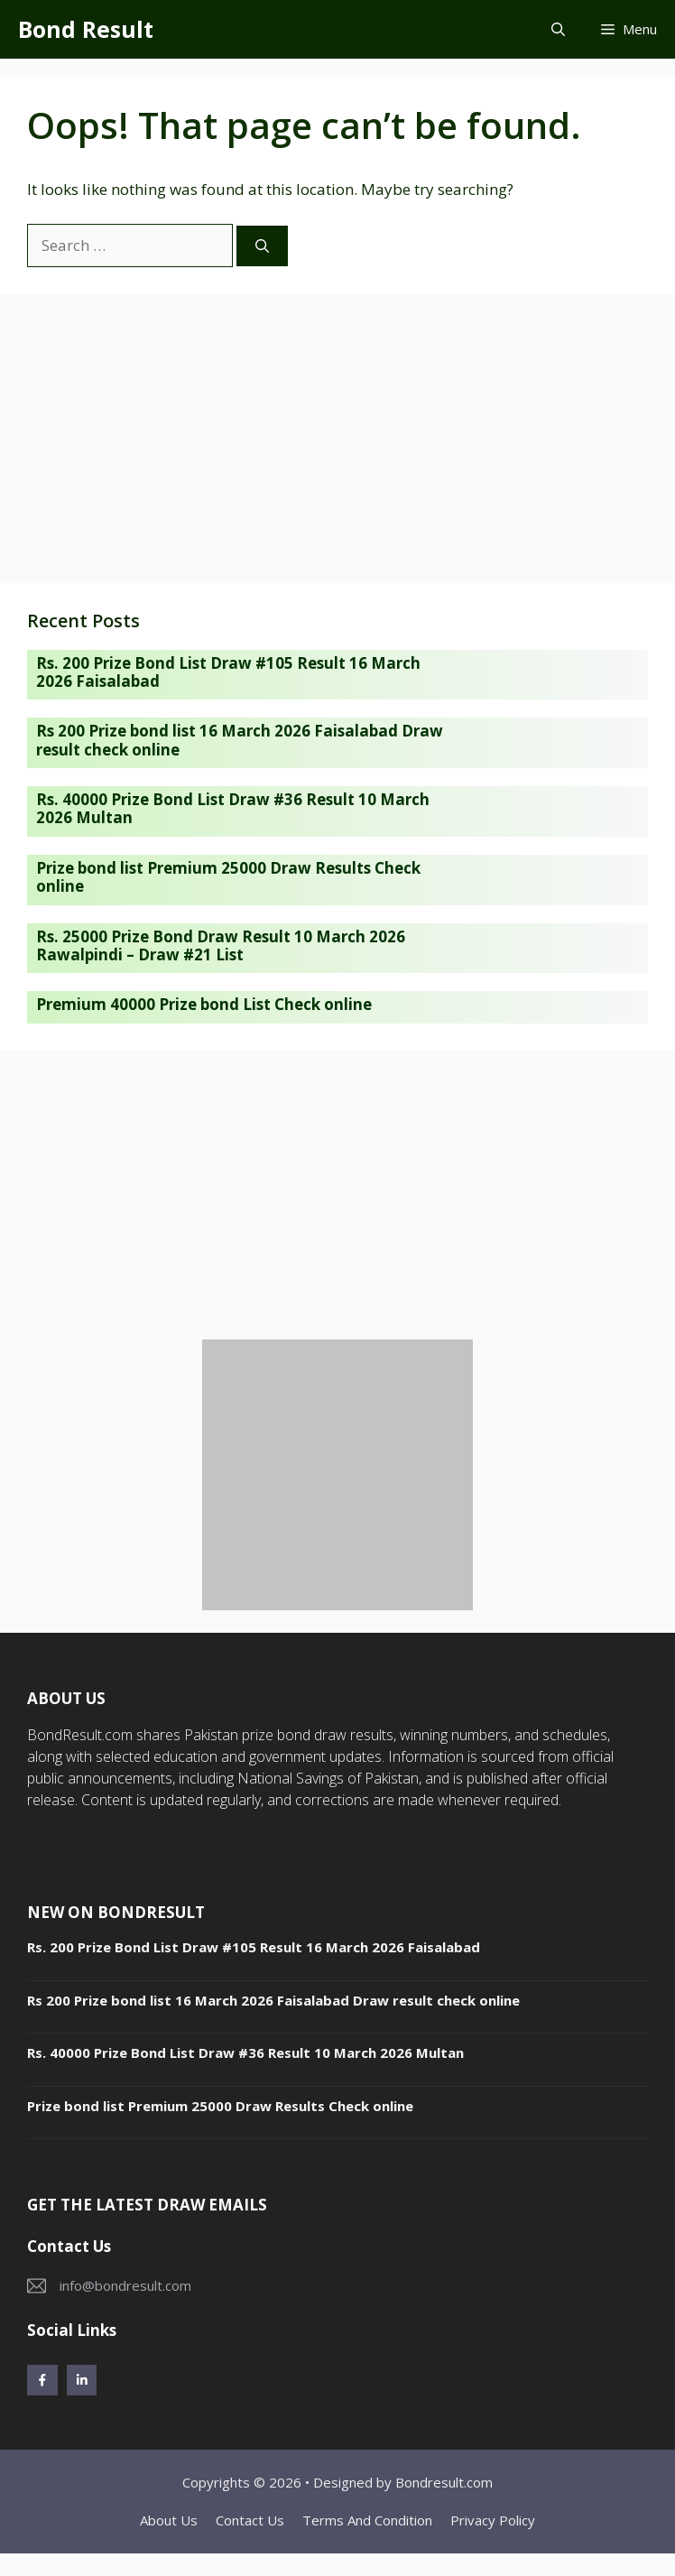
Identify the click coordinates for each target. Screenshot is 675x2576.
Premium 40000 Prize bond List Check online (204, 1004)
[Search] (262, 246)
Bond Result (85, 29)
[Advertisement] (337, 438)
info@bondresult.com (125, 2285)
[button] (558, 29)
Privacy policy (492, 2520)
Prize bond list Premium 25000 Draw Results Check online (228, 876)
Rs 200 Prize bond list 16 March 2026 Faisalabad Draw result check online (239, 739)
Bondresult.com (444, 2482)
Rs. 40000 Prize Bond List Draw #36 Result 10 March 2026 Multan (233, 808)
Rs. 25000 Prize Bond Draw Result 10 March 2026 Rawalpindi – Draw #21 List (220, 945)
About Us (169, 2520)
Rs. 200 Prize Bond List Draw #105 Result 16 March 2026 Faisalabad (228, 672)
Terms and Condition (367, 2520)
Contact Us (250, 2520)
